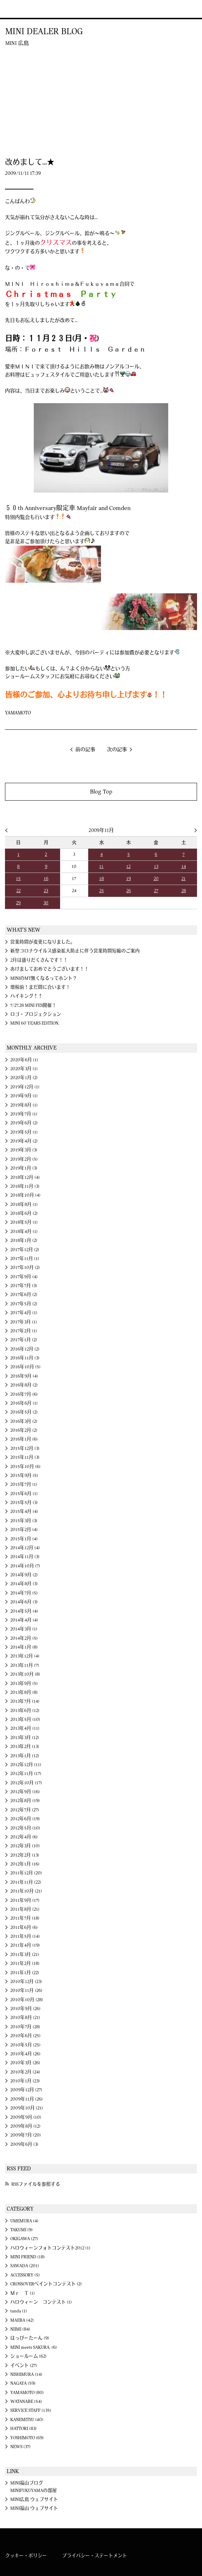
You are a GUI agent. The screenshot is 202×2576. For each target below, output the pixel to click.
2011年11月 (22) (25, 1882)
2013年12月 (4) (24, 1656)
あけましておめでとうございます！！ (49, 969)
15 (18, 878)
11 (101, 866)
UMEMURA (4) (24, 2220)
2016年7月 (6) (24, 1394)
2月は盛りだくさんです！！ (39, 960)
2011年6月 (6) (24, 1927)
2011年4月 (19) (25, 1945)
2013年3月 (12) (24, 1737)
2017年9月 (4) (24, 1276)
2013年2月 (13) (24, 1746)
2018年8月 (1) (24, 1204)
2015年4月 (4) (24, 1511)
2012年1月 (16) (24, 1864)
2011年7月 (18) (24, 1918)
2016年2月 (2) (23, 1430)
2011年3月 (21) (24, 1954)
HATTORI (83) (23, 2428)
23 (46, 890)
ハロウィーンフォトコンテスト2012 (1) (50, 2247)
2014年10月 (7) (25, 1565)
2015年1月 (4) (24, 1538)
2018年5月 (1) (24, 1222)
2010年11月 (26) (26, 1990)
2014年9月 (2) (24, 1574)
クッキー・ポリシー (26, 2555)
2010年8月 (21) (25, 2017)
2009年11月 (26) (26, 2099)
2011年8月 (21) (24, 1909)
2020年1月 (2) (24, 1077)
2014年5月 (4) (24, 1611)
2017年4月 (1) (23, 1312)
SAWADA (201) (24, 2265)
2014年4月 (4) (24, 1620)
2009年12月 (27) (26, 2089)
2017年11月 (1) (24, 1258)
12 (128, 866)
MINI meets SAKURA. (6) (33, 2347)
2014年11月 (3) (24, 1556)
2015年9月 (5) (24, 1475)
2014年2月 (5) (24, 1638)
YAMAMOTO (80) (27, 2392)
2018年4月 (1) (24, 1231)
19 (128, 878)
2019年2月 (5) (24, 1159)
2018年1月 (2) (23, 1240)
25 (101, 890)
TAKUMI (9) (21, 2229)
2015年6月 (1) (24, 1493)
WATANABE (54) (26, 2401)
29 (18, 902)
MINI (15, 9)
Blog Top (101, 791)
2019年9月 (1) (24, 1095)
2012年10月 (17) (26, 1782)
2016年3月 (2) (23, 1421)
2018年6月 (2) (24, 1213)
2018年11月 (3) (24, 1186)
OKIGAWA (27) (24, 2238)
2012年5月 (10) (25, 1828)
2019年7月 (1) (23, 1114)
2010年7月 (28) (25, 2026)
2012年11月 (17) (25, 1773)
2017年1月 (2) (23, 1339)
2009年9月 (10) (25, 2117)
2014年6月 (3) (24, 1601)
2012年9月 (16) (25, 1791)
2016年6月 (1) (24, 1403)
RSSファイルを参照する (35, 2184)
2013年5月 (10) (25, 1719)
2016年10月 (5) (25, 1366)
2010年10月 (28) (26, 1999)
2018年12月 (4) (25, 1177)
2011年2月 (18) (24, 1963)
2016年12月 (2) (24, 1349)
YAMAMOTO (18, 713)
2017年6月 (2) (23, 1294)
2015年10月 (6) (25, 1466)
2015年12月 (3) (24, 1448)
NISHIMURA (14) (26, 2374)
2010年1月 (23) (25, 2080)
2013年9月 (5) (24, 1683)
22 (18, 890)
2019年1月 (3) (23, 1168)
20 (156, 878)
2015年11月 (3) (24, 1457)
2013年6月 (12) (24, 1710)
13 (156, 866)
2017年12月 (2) (24, 1249)
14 (183, 866)
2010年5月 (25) (25, 2044)
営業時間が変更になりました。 (42, 942)
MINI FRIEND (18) (27, 2256)
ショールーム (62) (28, 2356)
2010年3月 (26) (25, 2062)
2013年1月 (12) (24, 1755)
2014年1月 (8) (24, 1647)
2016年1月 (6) (24, 1439)
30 (45, 902)
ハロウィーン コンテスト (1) (41, 2302)
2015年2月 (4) (24, 1529)
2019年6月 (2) (24, 1122)
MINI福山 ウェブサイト (34, 2508)
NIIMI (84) (20, 2329)
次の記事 (117, 750)
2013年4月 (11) (24, 1728)
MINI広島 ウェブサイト (34, 2499)
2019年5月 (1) (24, 1132)
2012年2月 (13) (24, 1855)
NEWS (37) (20, 2446)
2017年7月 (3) (23, 1285)
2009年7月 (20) (25, 2135)
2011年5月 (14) (25, 1936)
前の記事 (85, 750)
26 (128, 890)
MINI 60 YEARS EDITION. (34, 1023)
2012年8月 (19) (25, 1800)
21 (183, 878)
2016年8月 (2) (24, 1385)
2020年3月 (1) (24, 1068)
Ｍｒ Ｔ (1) (22, 2293)
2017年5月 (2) (23, 1303)
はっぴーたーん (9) (29, 2338)
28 (183, 890)
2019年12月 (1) (24, 1086)
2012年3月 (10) (25, 1845)
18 (101, 878)
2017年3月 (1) (23, 1322)
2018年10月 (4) (25, 1195)
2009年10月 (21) (26, 2108)
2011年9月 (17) (24, 1900)
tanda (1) (18, 2311)
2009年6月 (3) (24, 2144)
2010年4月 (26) (25, 2053)
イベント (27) (23, 2365)
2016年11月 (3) (24, 1357)
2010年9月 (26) (25, 2008)
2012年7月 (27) (24, 1809)
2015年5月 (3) (24, 1502)
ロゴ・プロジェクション (35, 1014)
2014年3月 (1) (23, 1629)
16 (46, 878)
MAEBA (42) (22, 2320)
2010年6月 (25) (25, 2035)
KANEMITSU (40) (26, 2419)
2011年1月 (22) (24, 1972)
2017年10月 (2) (25, 1267)
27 (156, 890)
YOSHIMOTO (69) (27, 2437)
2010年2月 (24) (25, 2072)
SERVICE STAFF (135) (30, 2410)
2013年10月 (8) (25, 1674)
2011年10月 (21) (26, 1891)
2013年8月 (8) (24, 1692)
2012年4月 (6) (24, 1837)
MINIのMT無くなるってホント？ (43, 978)
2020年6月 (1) (24, 1059)
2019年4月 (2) (24, 1141)
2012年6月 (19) (25, 1818)
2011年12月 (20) (26, 1872)
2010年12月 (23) (26, 1981)
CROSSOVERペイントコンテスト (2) (46, 2283)
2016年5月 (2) (24, 1412)
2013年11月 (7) (24, 1665)
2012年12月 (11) (25, 1764)
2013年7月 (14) (24, 1701)
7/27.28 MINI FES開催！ (33, 1005)
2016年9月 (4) (24, 1376)
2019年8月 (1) (24, 1105)
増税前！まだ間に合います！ (40, 987)
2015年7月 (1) (23, 1484)
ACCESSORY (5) (25, 2275)
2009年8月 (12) (25, 2126)
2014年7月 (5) (24, 1593)
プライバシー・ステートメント (94, 2555)
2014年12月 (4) (25, 1547)
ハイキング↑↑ (26, 996)
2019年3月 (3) (23, 1150)
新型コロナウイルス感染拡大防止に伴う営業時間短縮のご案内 (75, 950)
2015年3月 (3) (23, 1520)
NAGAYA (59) (23, 2383)
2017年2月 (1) (23, 1330)
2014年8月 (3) (24, 1583)
